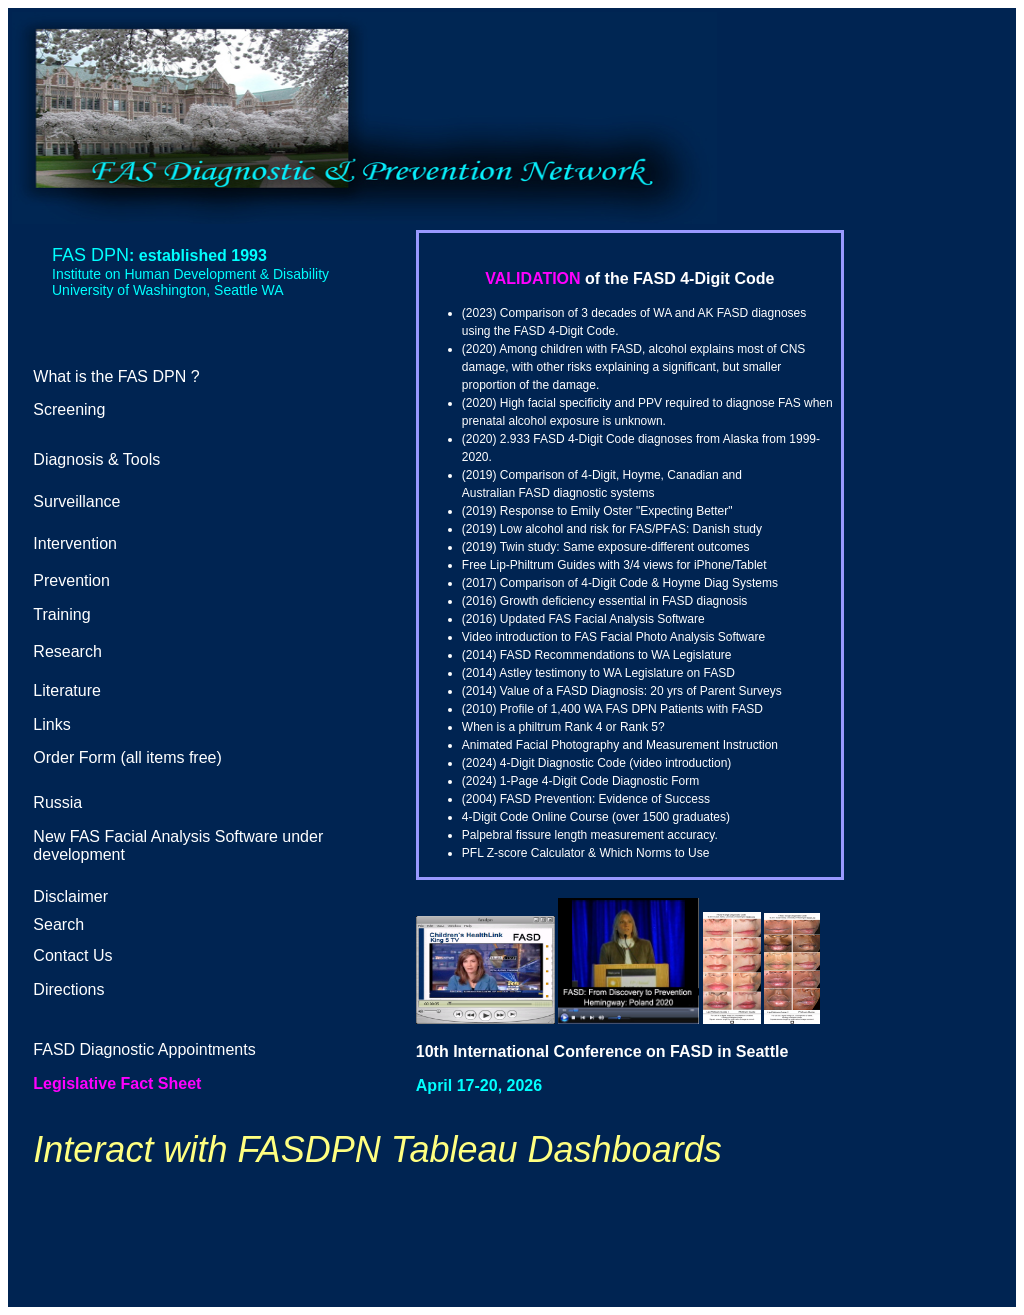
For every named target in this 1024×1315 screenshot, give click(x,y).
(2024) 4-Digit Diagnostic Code (544, 763)
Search (58, 924)
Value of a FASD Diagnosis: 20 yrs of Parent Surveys (641, 691)
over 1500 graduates (671, 817)
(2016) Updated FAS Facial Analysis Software (583, 619)
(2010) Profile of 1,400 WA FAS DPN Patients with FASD (612, 709)
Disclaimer (70, 896)
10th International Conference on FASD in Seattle (602, 1051)
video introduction (680, 763)
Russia (57, 802)
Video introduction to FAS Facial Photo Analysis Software (613, 637)
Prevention (71, 580)
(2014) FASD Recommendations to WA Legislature (597, 655)
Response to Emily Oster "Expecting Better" (616, 511)
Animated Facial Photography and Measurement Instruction (620, 745)
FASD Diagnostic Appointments (144, 1049)
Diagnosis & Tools (96, 459)
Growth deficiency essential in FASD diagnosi (620, 601)
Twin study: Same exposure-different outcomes (625, 547)
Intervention (75, 543)
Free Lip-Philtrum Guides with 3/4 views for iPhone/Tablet (614, 565)
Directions (68, 989)
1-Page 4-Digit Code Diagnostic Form (599, 781)
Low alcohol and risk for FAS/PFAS (593, 529)
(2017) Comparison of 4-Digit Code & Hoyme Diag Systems (620, 583)
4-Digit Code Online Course (535, 817)
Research (67, 651)
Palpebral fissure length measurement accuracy (588, 835)
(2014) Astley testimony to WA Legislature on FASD (598, 673)
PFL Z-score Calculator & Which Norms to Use (586, 853)
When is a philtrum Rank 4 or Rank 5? (563, 727)
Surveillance (76, 501)
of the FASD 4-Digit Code (679, 278)
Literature (67, 690)
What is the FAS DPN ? (116, 376)
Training (61, 614)
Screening (69, 409)
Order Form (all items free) (127, 757)
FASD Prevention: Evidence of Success (605, 799)
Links (51, 724)
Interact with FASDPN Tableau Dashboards (377, 1149)
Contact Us (72, 955)
